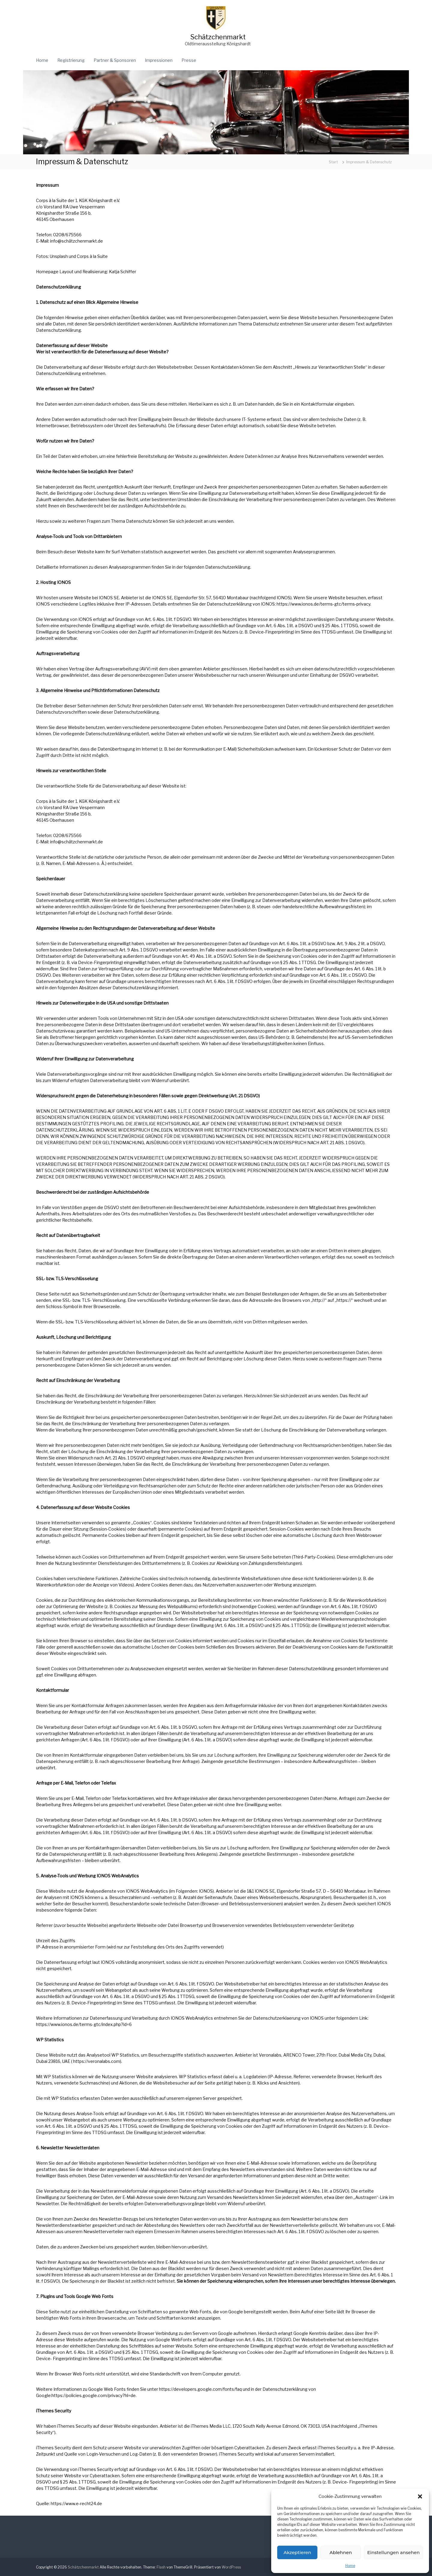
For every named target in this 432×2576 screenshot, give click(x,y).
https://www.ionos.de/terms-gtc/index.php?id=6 (84, 2024)
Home (350, 2565)
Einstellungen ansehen (393, 2552)
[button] (420, 2496)
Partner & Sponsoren (115, 60)
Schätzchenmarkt (218, 37)
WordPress (231, 2567)
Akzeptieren (297, 2552)
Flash (161, 2567)
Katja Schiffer (122, 271)
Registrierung (71, 60)
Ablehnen (340, 2552)
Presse (189, 60)
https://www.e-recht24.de (76, 2503)
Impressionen (158, 60)
